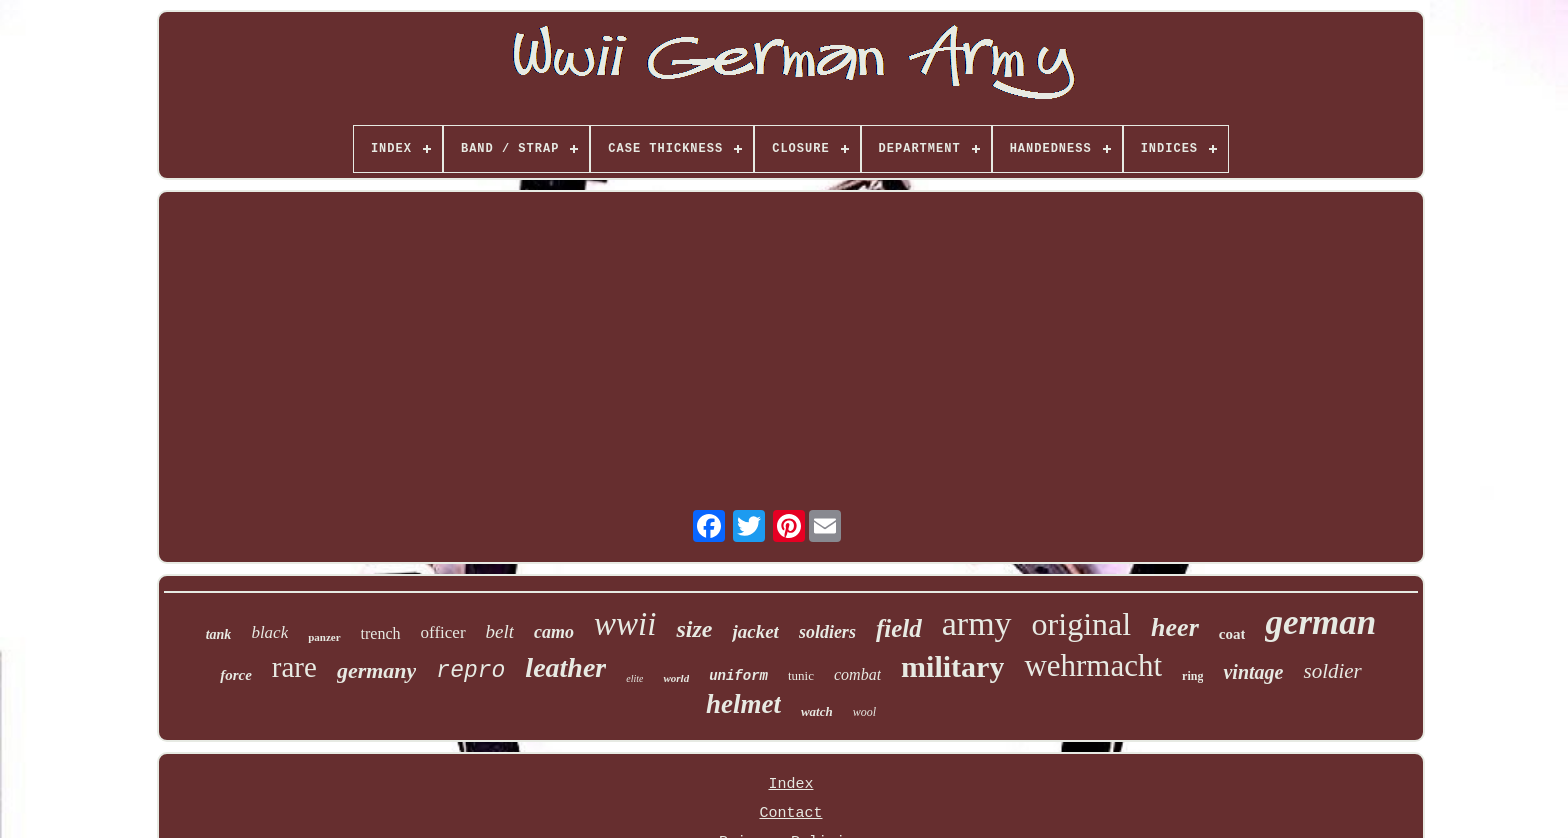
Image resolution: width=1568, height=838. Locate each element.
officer (443, 632)
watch (817, 711)
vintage (1253, 672)
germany (376, 670)
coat (1232, 634)
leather (565, 667)
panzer (324, 637)
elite (634, 678)
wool (864, 712)
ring (1192, 676)
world (676, 678)
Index (790, 784)
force (236, 675)
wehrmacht (1093, 665)
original (1082, 624)
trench (381, 633)
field (899, 628)
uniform (738, 676)
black (269, 632)
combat (857, 674)
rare (294, 667)
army (977, 623)
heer (1175, 627)
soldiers (827, 632)
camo (554, 632)
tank (219, 634)
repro (470, 671)
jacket (755, 631)
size (694, 629)
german (1320, 622)
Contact (790, 813)
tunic (801, 675)
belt (500, 631)
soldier (1332, 671)
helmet (743, 704)
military (952, 666)
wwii (625, 624)
